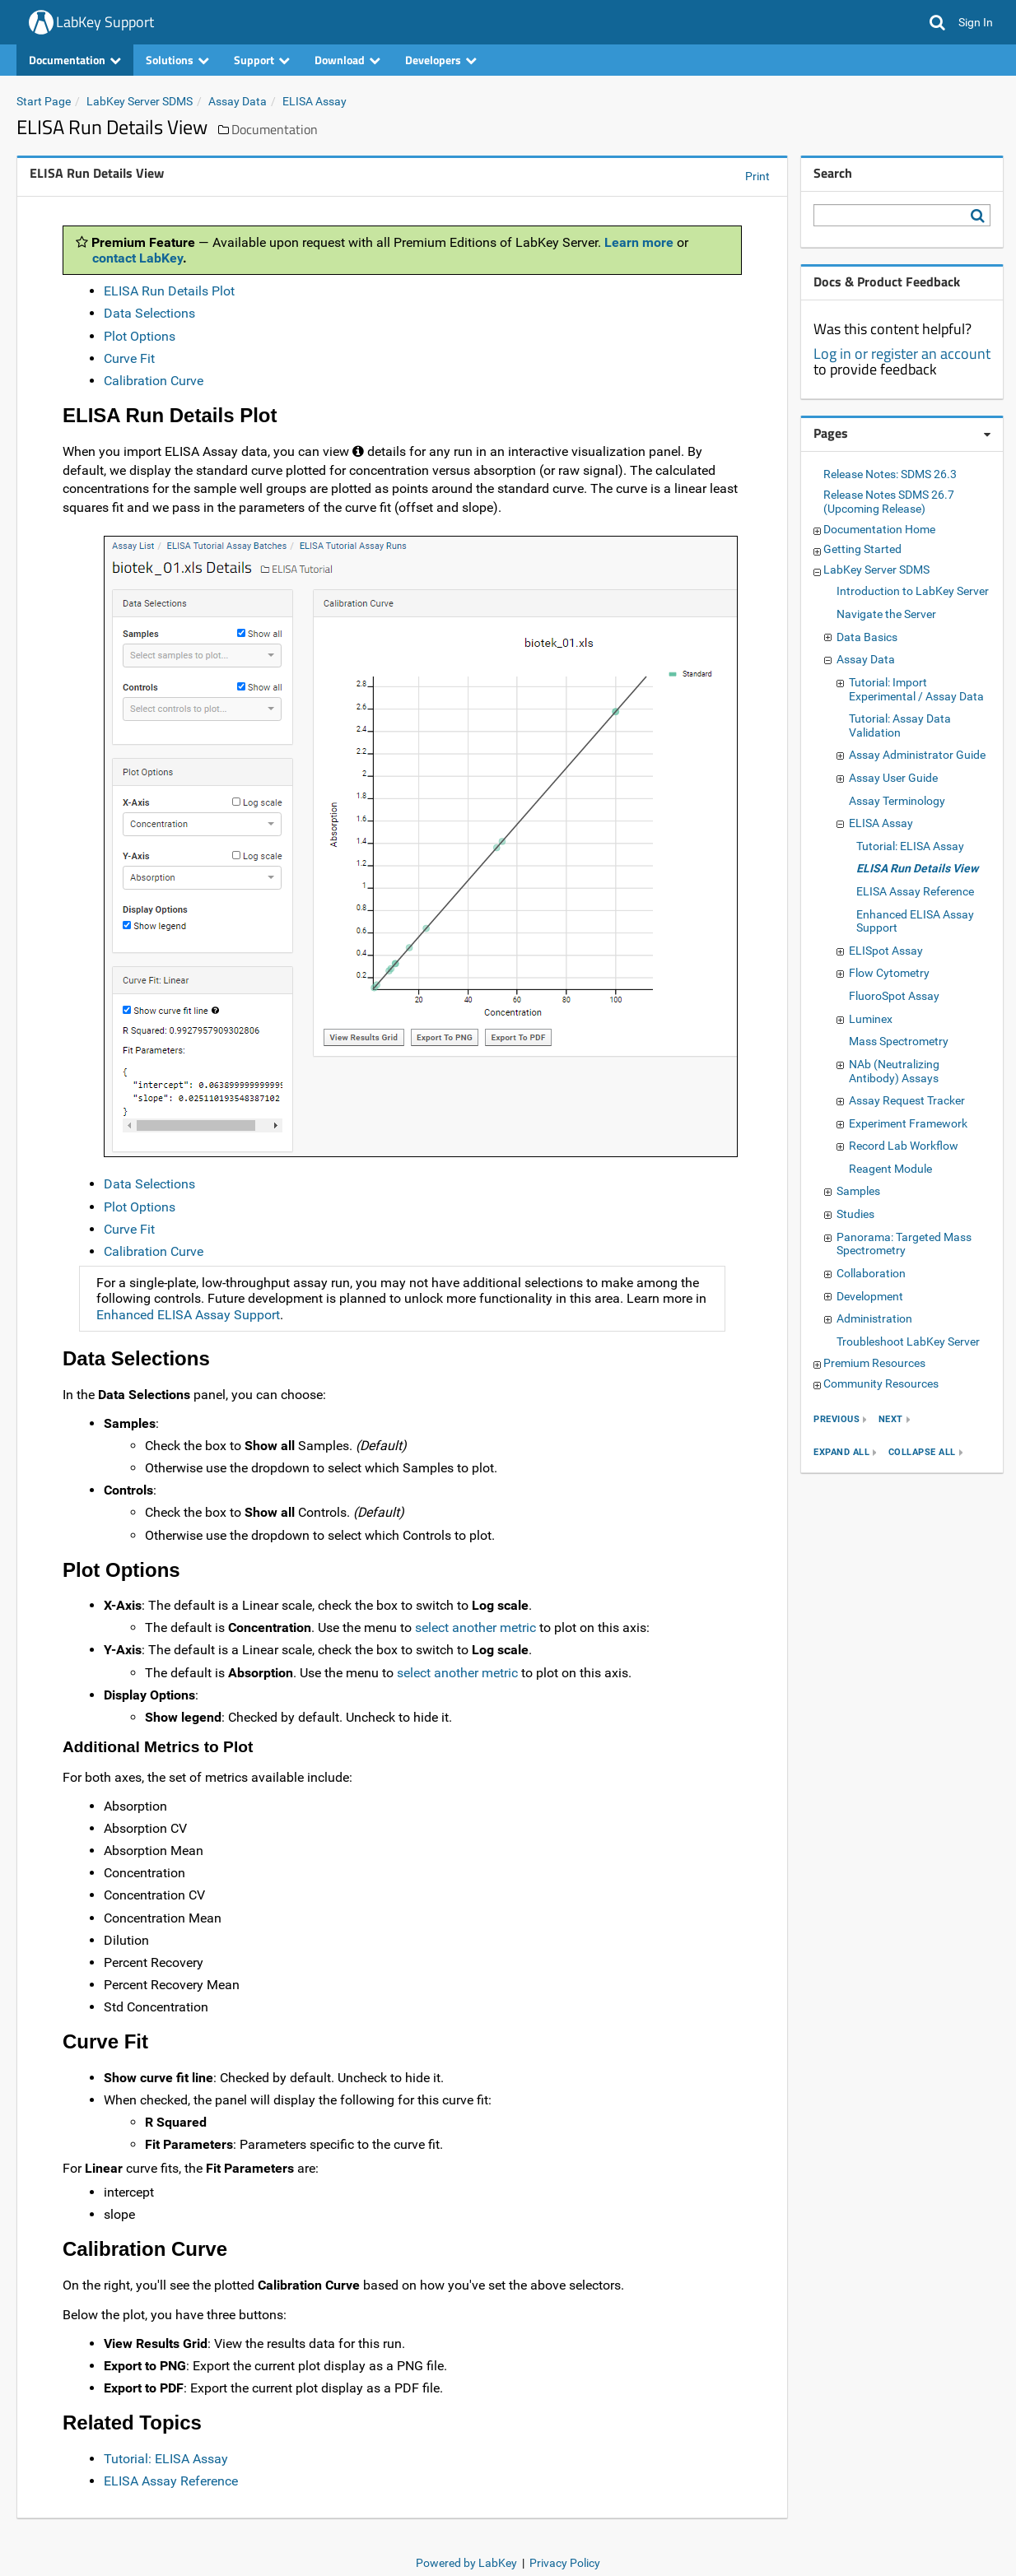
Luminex (870, 1018)
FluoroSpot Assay (894, 995)
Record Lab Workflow (903, 1145)
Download (347, 59)
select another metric (475, 1627)
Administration (874, 1318)
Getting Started (862, 549)
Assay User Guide (893, 777)
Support (262, 59)
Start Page (43, 101)
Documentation (75, 59)
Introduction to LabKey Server (913, 591)
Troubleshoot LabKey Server (908, 1341)
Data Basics (867, 637)
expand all (841, 1452)
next (891, 1419)
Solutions (177, 59)
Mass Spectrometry (898, 1041)
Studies (855, 1214)
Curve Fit (129, 358)
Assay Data (237, 101)
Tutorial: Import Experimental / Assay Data (916, 689)
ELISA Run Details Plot (169, 291)
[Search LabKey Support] (980, 215)
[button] (937, 22)
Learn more (638, 242)
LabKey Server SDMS (139, 101)
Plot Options (139, 336)
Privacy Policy (564, 2562)
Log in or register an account (901, 353)
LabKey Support (105, 22)
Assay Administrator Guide (917, 754)
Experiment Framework (908, 1123)
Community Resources (881, 1383)
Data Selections (149, 313)
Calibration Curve (153, 380)
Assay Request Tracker (907, 1100)
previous (836, 1419)
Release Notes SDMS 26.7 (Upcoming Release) (888, 501)
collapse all (922, 1452)
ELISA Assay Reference (171, 2481)
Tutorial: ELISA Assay (166, 2459)
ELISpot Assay (886, 950)
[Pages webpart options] (987, 434)
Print (757, 176)
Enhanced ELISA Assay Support (188, 1315)
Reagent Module (890, 1168)
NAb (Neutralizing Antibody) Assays (894, 1071)
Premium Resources (874, 1362)
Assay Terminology (897, 800)
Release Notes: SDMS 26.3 (890, 474)
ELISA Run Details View (917, 868)
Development (870, 1296)
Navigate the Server (886, 614)
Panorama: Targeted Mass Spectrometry (904, 1244)
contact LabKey (137, 258)
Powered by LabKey (466, 2562)
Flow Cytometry (889, 972)
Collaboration (871, 1273)
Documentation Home (879, 529)
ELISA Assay (314, 101)
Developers (441, 59)
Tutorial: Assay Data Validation (900, 725)
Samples (858, 1190)
